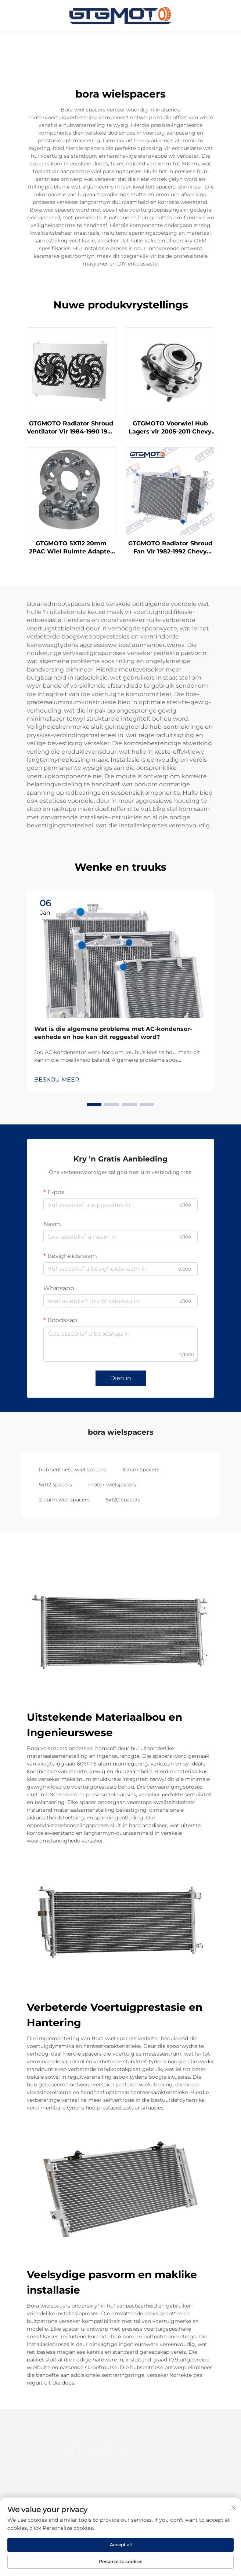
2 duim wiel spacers (64, 1499)
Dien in (120, 1378)
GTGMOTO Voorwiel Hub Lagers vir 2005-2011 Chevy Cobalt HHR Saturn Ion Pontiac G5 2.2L (170, 428)
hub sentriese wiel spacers (72, 1469)
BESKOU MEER (56, 1079)
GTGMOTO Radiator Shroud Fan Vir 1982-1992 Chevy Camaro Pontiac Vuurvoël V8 (170, 548)
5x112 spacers (55, 1484)
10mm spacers (140, 1469)
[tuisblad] (120, 15)
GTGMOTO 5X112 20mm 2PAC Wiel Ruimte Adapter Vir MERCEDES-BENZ (71, 548)
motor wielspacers (112, 1484)
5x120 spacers (123, 1499)
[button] (94, 1104)
